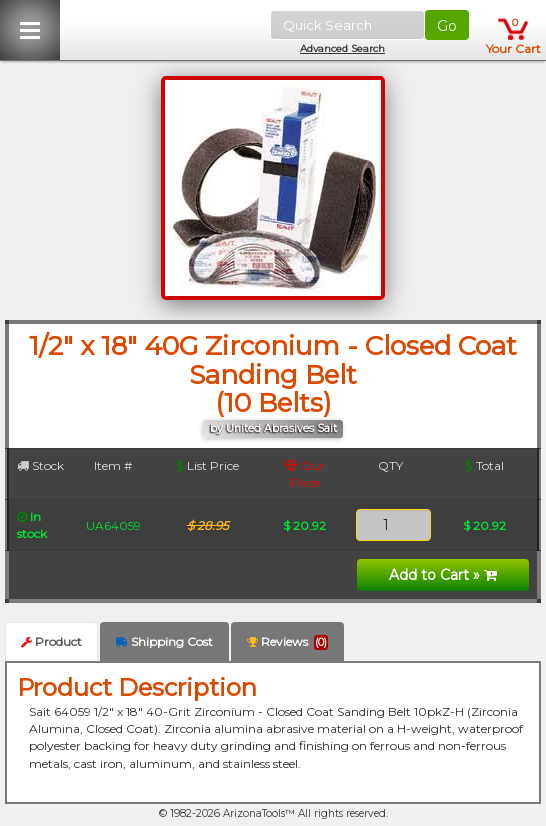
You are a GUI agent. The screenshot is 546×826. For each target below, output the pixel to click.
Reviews (287, 642)
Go (447, 26)
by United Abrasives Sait (273, 428)
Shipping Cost (164, 641)
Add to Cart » (443, 575)
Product (51, 641)
